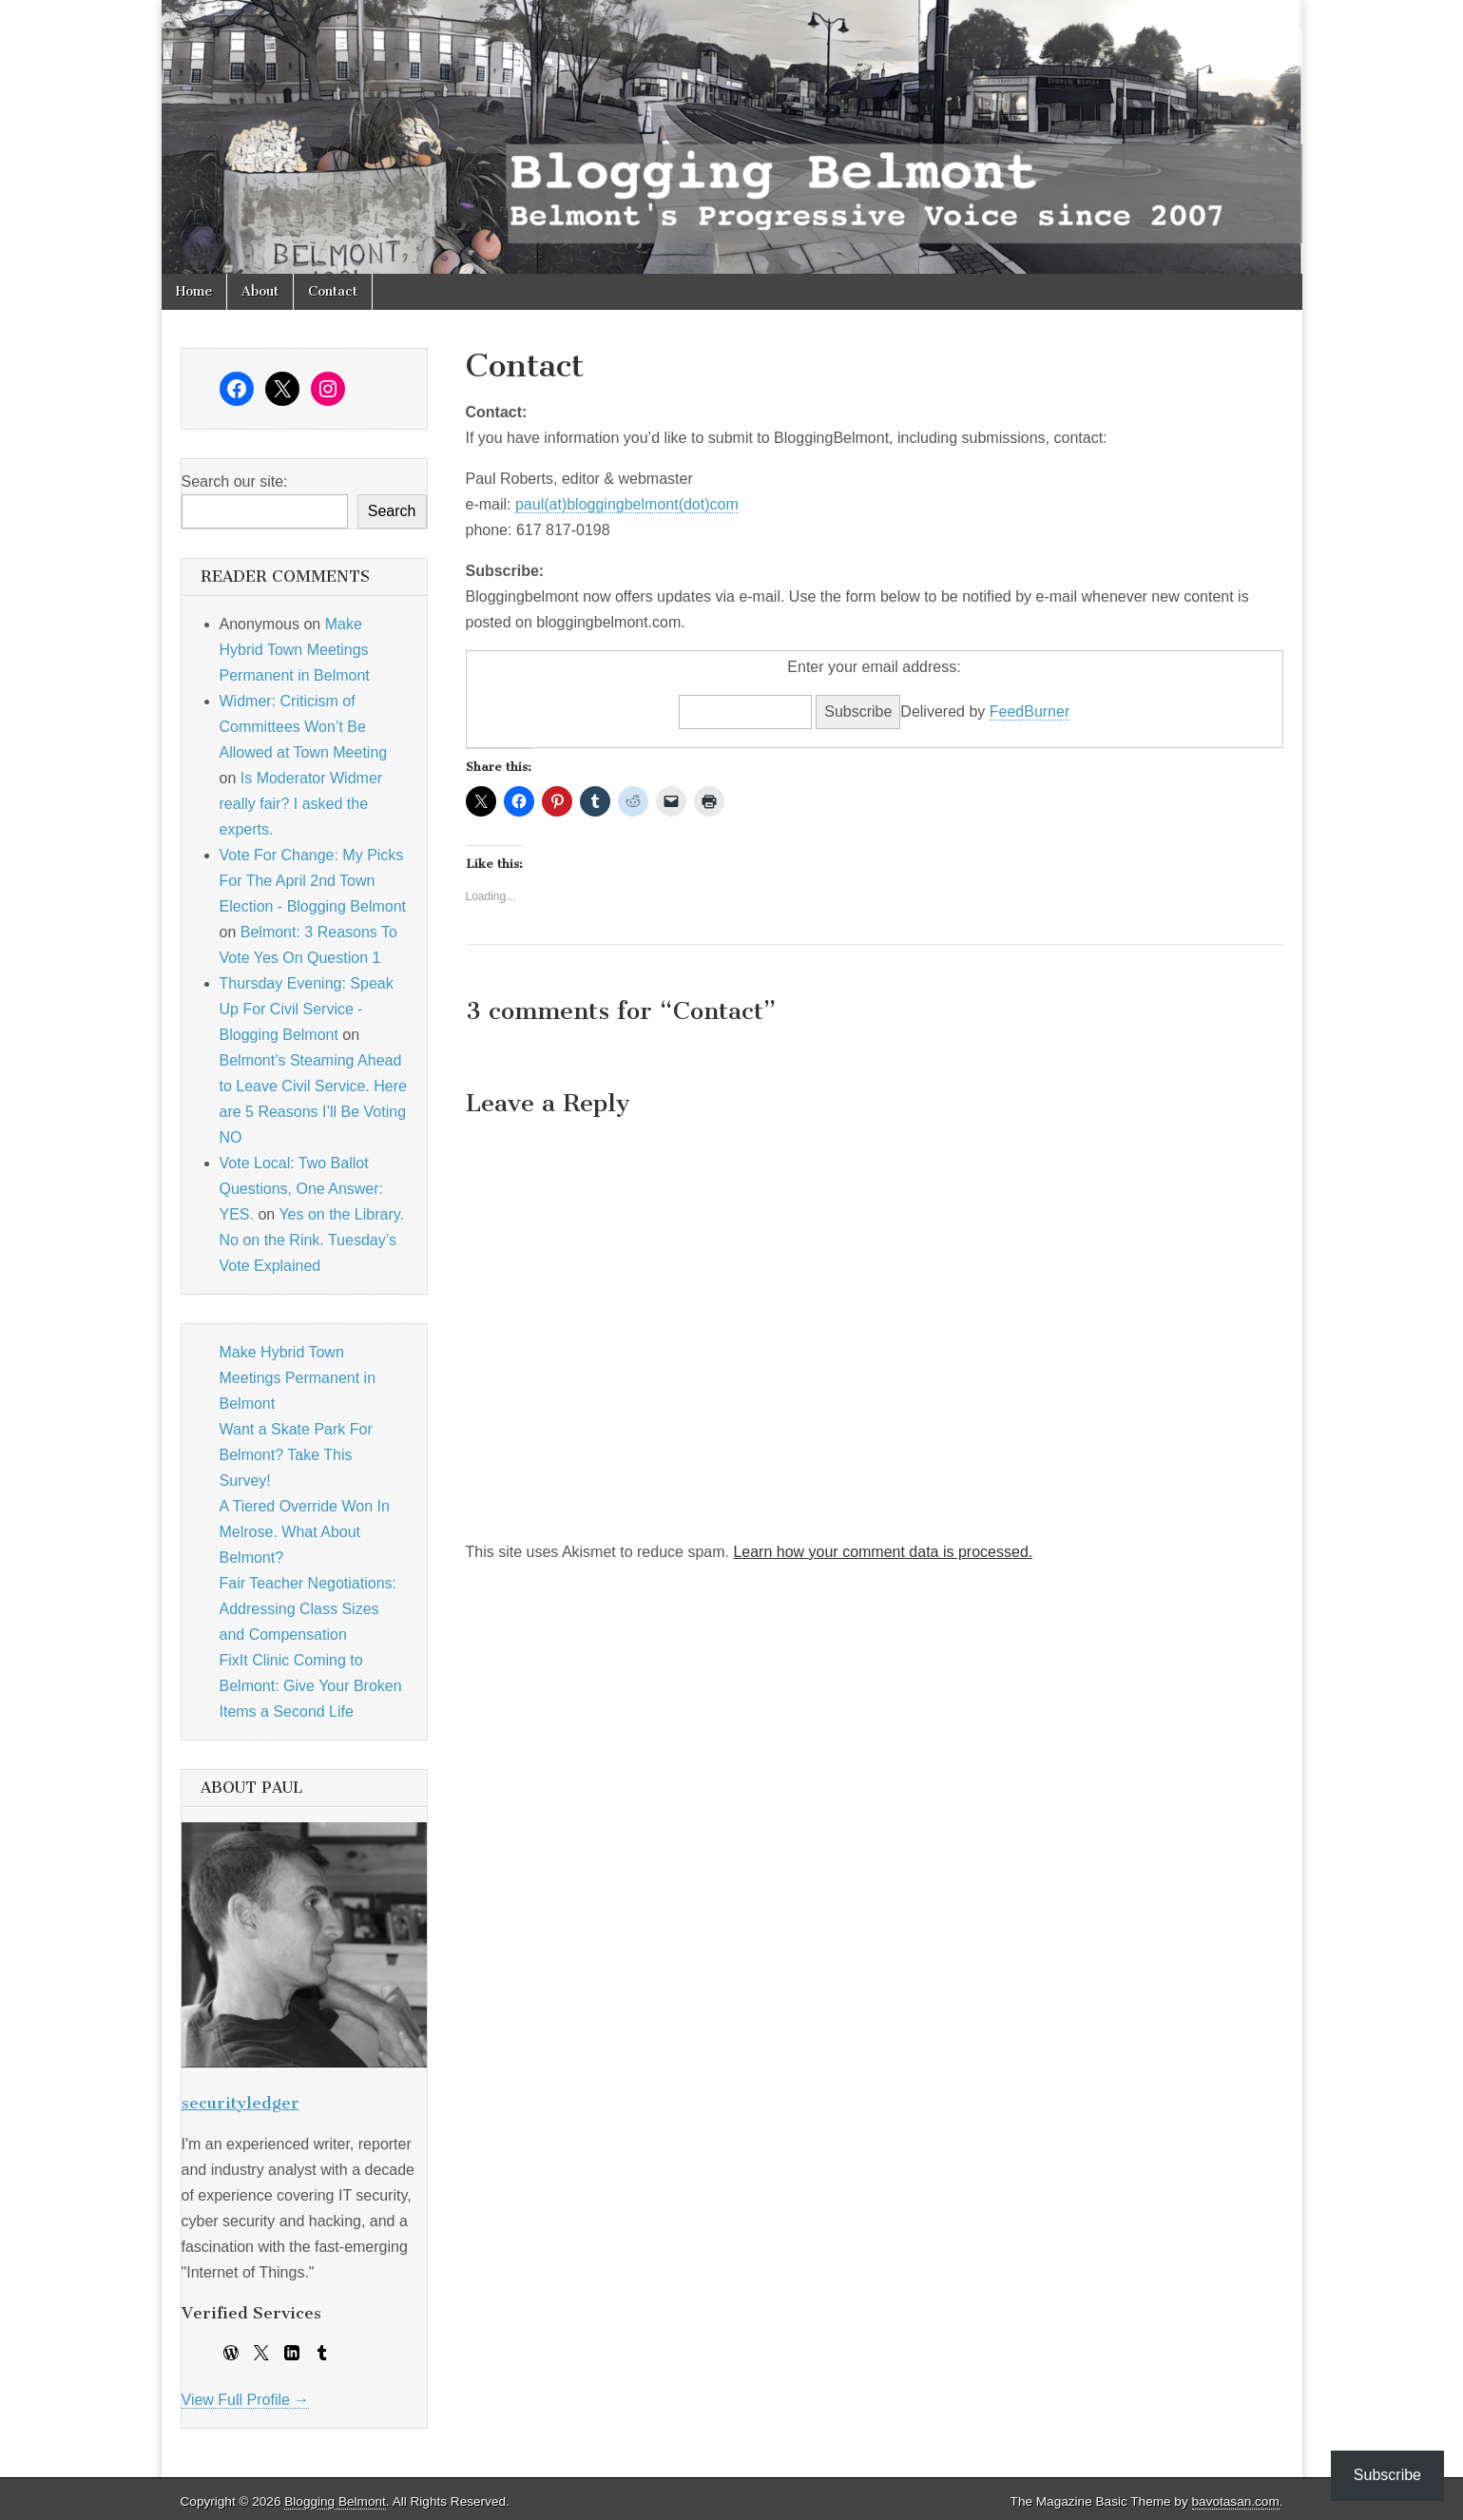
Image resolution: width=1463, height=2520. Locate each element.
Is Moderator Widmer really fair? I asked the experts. (301, 803)
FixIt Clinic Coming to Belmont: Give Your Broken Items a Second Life (311, 1686)
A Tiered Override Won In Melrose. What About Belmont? (305, 1532)
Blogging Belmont (335, 2501)
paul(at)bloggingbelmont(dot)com (627, 504)
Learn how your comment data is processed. (882, 1552)
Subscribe (1387, 2475)
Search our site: (235, 481)
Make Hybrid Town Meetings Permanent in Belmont (295, 649)
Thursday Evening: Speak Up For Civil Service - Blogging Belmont (307, 1009)
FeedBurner (1030, 711)
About (260, 291)
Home (194, 291)
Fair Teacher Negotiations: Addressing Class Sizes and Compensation (308, 1609)
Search (392, 511)
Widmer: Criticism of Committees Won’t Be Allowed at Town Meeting (304, 726)
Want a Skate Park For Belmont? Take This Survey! (296, 1455)
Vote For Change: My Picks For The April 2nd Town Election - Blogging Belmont (313, 880)
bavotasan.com (1236, 2501)
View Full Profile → (246, 2400)
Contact (332, 291)
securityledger (240, 2102)
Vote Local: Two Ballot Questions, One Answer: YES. (302, 1188)
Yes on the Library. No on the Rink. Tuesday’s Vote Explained (312, 1240)
